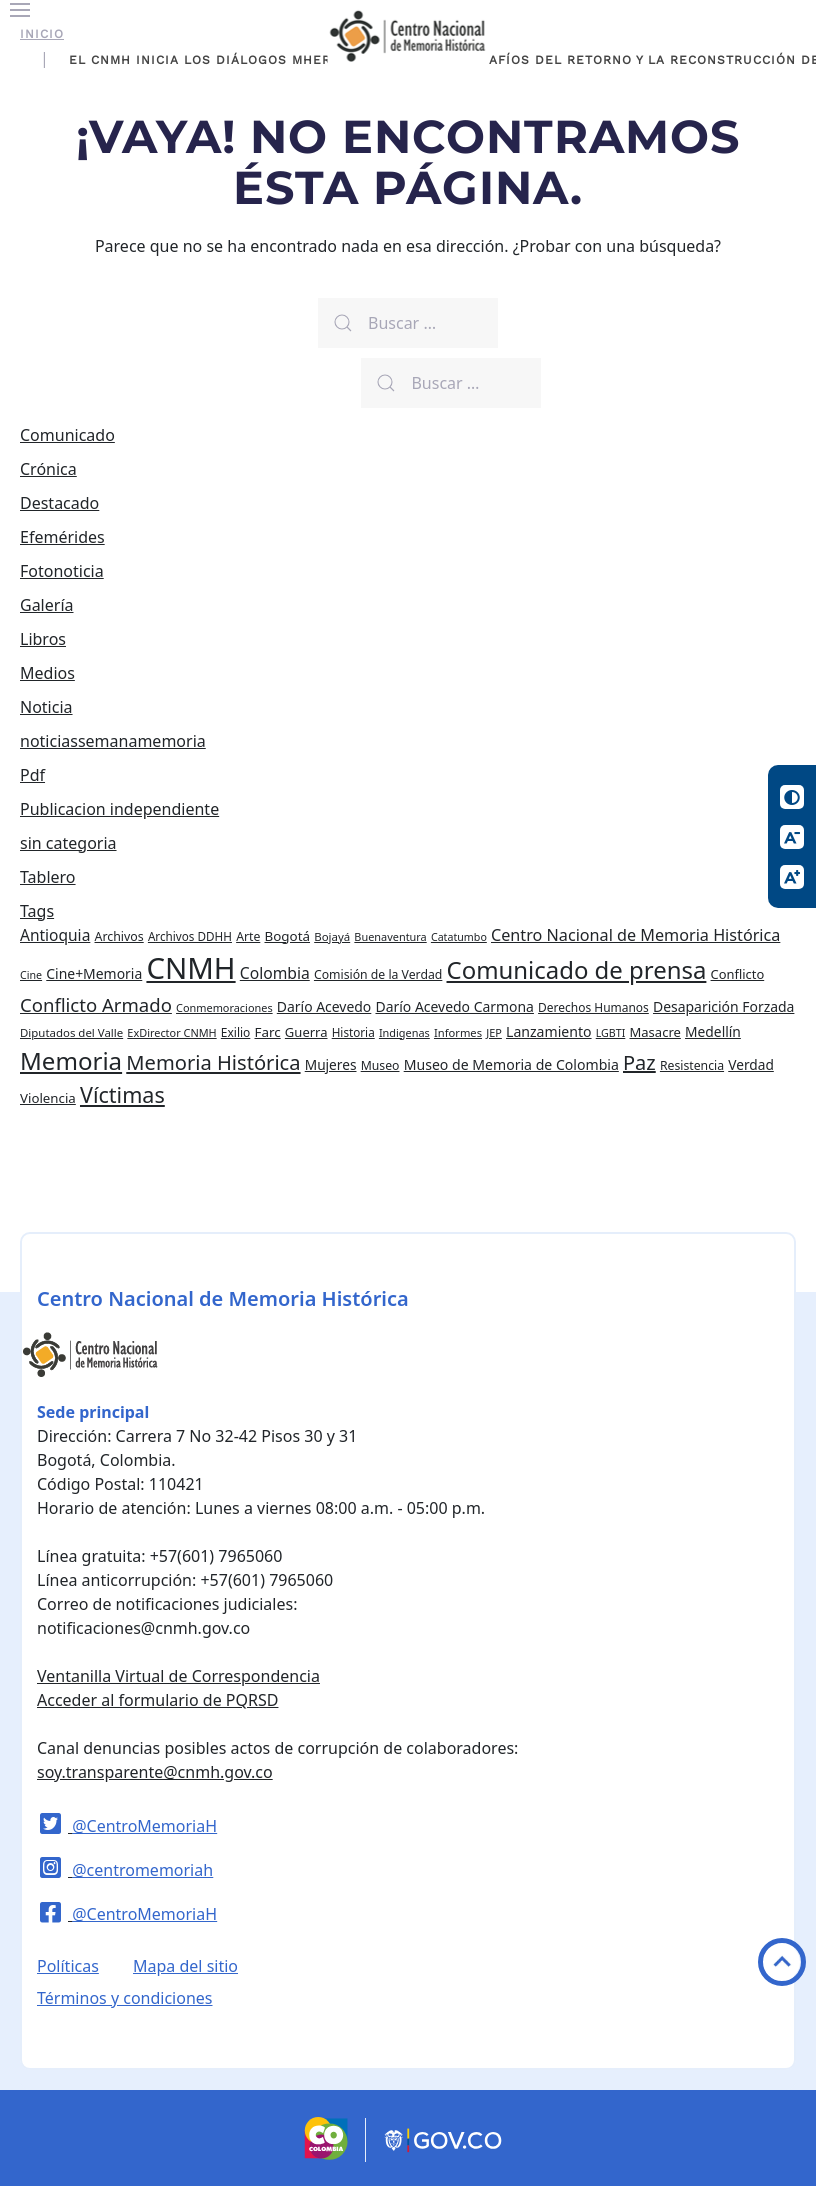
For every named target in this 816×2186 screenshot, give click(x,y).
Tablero (48, 877)
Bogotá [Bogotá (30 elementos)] (287, 936)
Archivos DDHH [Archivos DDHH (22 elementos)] (190, 936)
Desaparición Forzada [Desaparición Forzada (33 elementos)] (723, 1006)
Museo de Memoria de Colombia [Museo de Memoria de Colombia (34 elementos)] (511, 1064)
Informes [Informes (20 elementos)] (458, 1032)
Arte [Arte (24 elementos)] (248, 936)
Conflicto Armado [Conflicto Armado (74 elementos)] (96, 1004)
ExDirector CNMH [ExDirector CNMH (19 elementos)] (171, 1032)
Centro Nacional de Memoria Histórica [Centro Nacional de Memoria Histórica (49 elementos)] (635, 935)
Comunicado (67, 435)
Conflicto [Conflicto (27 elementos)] (738, 974)
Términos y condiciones (125, 1998)
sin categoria (68, 843)
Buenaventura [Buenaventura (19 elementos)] (390, 936)
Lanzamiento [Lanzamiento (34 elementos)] (549, 1031)
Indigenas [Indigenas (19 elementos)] (404, 1032)
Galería (47, 605)
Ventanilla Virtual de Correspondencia (178, 1676)
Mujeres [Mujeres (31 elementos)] (331, 1064)
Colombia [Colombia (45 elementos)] (275, 973)
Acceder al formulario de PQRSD (157, 1700)
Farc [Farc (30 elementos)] (268, 1032)
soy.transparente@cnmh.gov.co (155, 1772)
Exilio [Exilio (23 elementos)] (236, 1032)
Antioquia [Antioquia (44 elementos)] (55, 935)
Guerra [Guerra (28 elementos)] (306, 1032)
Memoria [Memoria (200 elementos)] (71, 1060)
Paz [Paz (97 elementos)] (639, 1062)
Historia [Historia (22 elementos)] (353, 1032)
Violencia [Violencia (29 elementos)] (48, 1098)
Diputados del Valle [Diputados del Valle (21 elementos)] (71, 1032)
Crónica (48, 469)
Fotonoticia (62, 571)
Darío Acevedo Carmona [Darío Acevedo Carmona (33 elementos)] (454, 1006)
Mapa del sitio (185, 1966)
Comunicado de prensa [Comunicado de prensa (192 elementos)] (577, 969)
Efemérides (62, 537)
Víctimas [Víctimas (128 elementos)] (122, 1094)
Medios (47, 673)
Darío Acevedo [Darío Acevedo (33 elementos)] (324, 1006)
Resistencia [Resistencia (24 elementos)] (692, 1065)
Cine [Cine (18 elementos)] (31, 975)
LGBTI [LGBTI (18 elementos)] (611, 1033)
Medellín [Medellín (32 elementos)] (713, 1031)
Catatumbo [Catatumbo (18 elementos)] (459, 937)
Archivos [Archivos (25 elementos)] (119, 936)
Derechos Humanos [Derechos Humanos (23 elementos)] (593, 1007)
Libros (43, 639)
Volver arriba (782, 1962)
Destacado (59, 503)
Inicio (42, 34)
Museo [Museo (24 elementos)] (380, 1065)
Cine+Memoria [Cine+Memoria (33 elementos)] (94, 973)
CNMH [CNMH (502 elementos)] (190, 968)
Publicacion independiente (119, 809)
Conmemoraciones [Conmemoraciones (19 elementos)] (224, 1007)
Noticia (46, 707)
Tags (37, 911)
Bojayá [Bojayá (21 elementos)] (332, 936)
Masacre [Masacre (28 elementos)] (655, 1032)
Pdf (32, 775)
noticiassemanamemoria (113, 741)
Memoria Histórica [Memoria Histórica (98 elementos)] (213, 1062)
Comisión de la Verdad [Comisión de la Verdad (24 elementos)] (378, 974)
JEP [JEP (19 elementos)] (494, 1032)
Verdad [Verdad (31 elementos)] (751, 1064)
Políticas (68, 1966)
